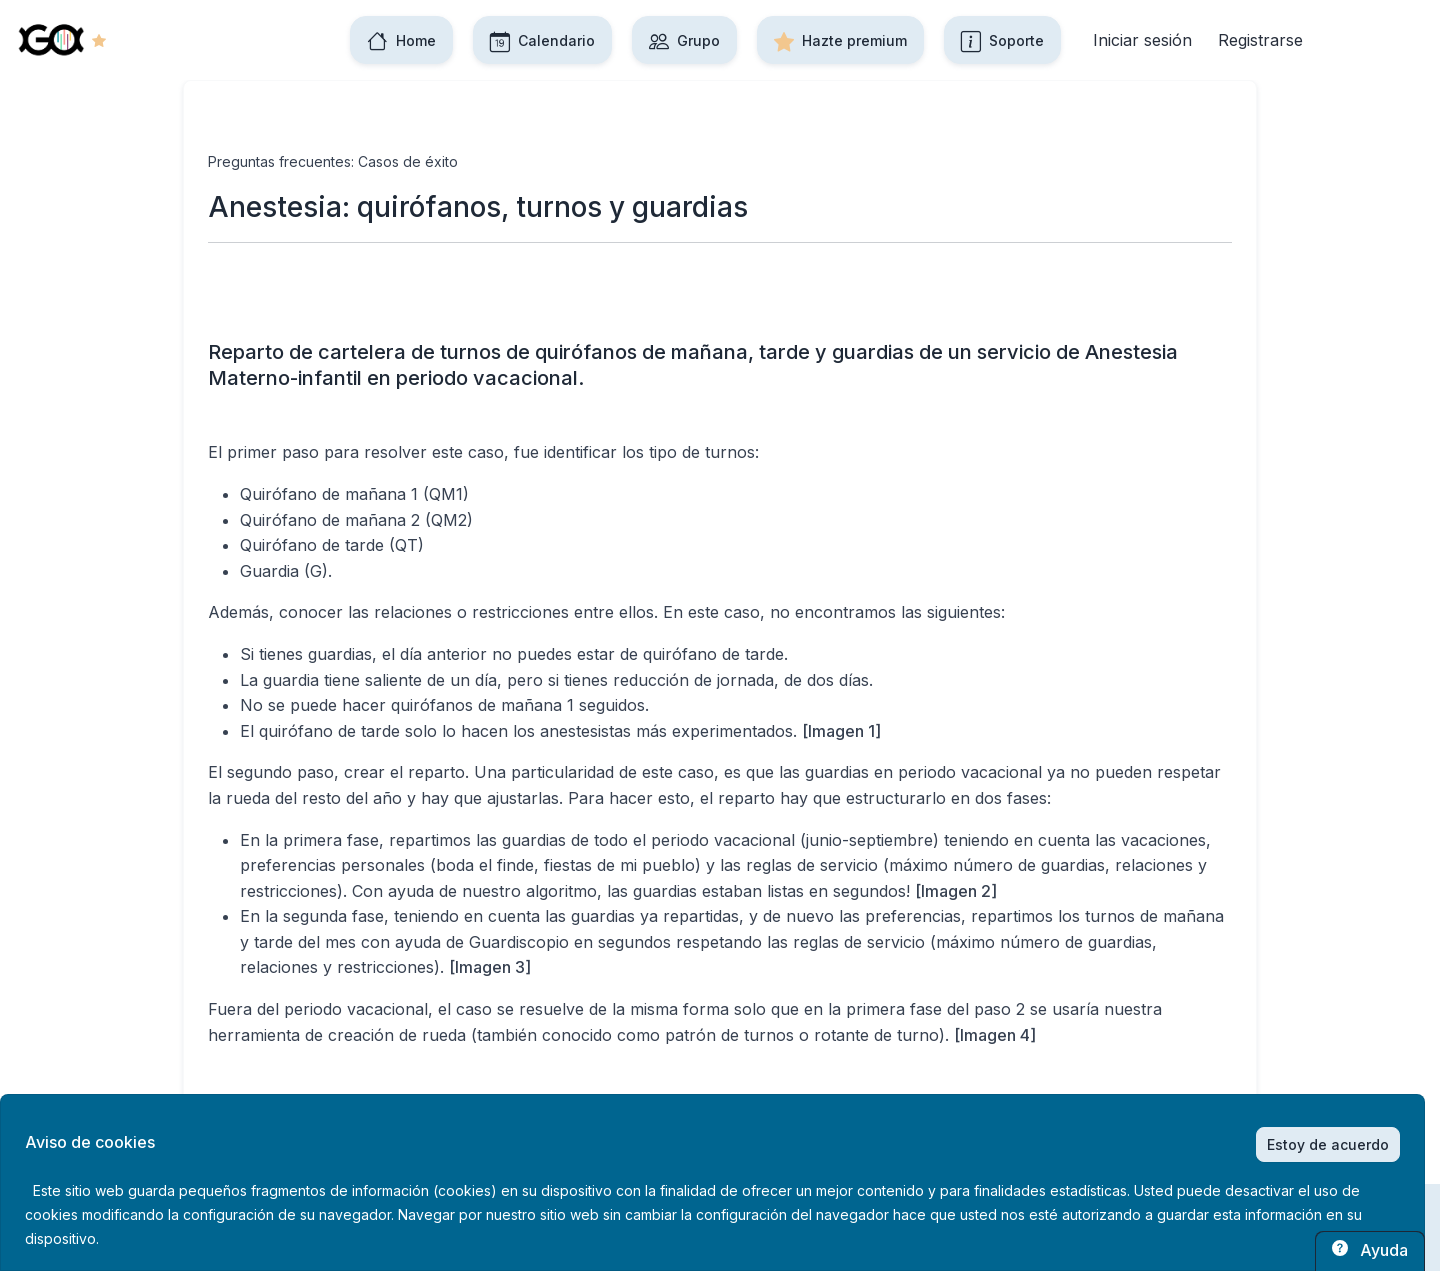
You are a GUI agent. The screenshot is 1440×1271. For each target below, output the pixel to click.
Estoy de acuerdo (1328, 1144)
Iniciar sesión (1142, 40)
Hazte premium (840, 40)
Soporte (1002, 40)
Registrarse (1260, 40)
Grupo (684, 40)
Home (401, 40)
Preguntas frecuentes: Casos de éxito (333, 161)
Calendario (542, 40)
